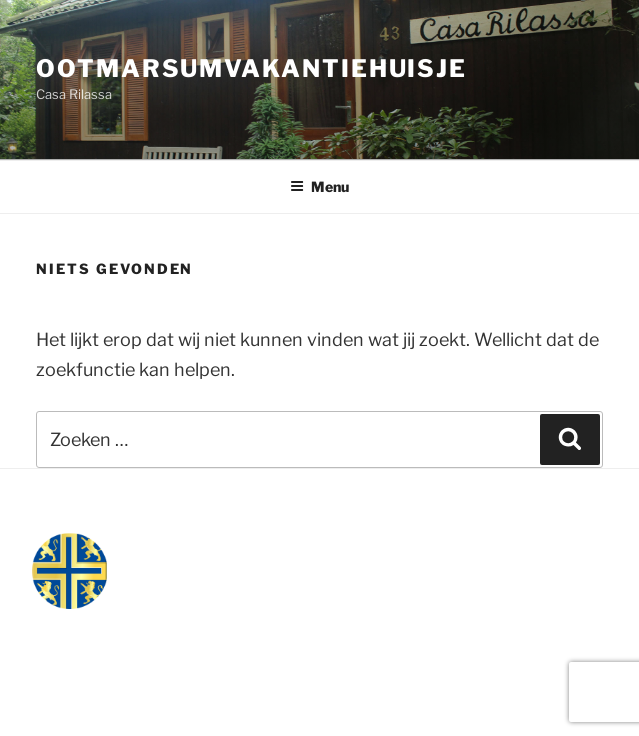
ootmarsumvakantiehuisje (251, 68)
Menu (319, 186)
